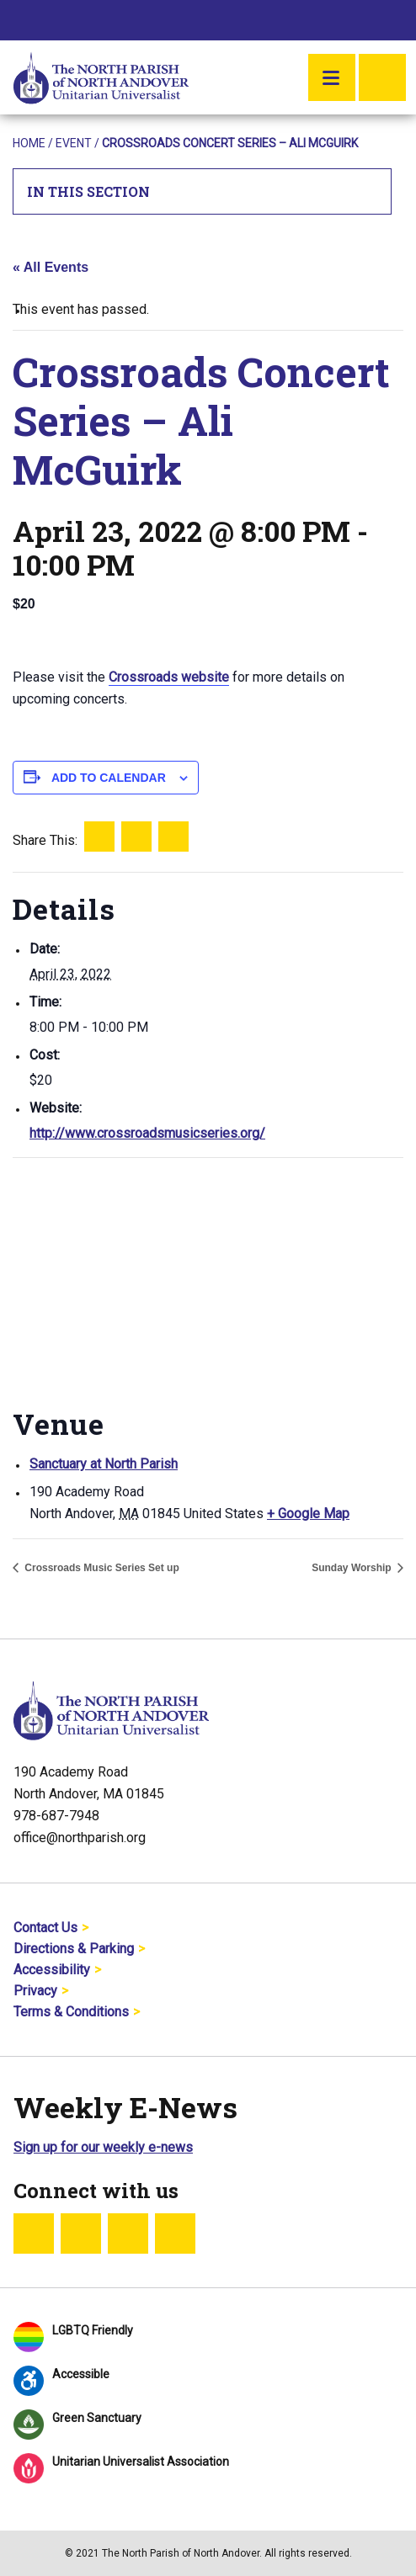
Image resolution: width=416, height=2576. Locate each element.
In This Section (202, 191)
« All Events (50, 267)
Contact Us (45, 1928)
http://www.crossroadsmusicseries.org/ (147, 1133)
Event (74, 143)
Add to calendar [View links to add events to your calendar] (108, 777)
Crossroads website (169, 677)
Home (29, 143)
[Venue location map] (208, 1279)
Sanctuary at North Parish (103, 1464)
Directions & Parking (73, 1949)
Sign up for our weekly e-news (103, 2147)
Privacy (35, 1991)
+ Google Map (308, 1514)
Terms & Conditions (71, 2012)
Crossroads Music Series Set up (100, 1568)
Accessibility (51, 1970)
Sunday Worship (353, 1568)
